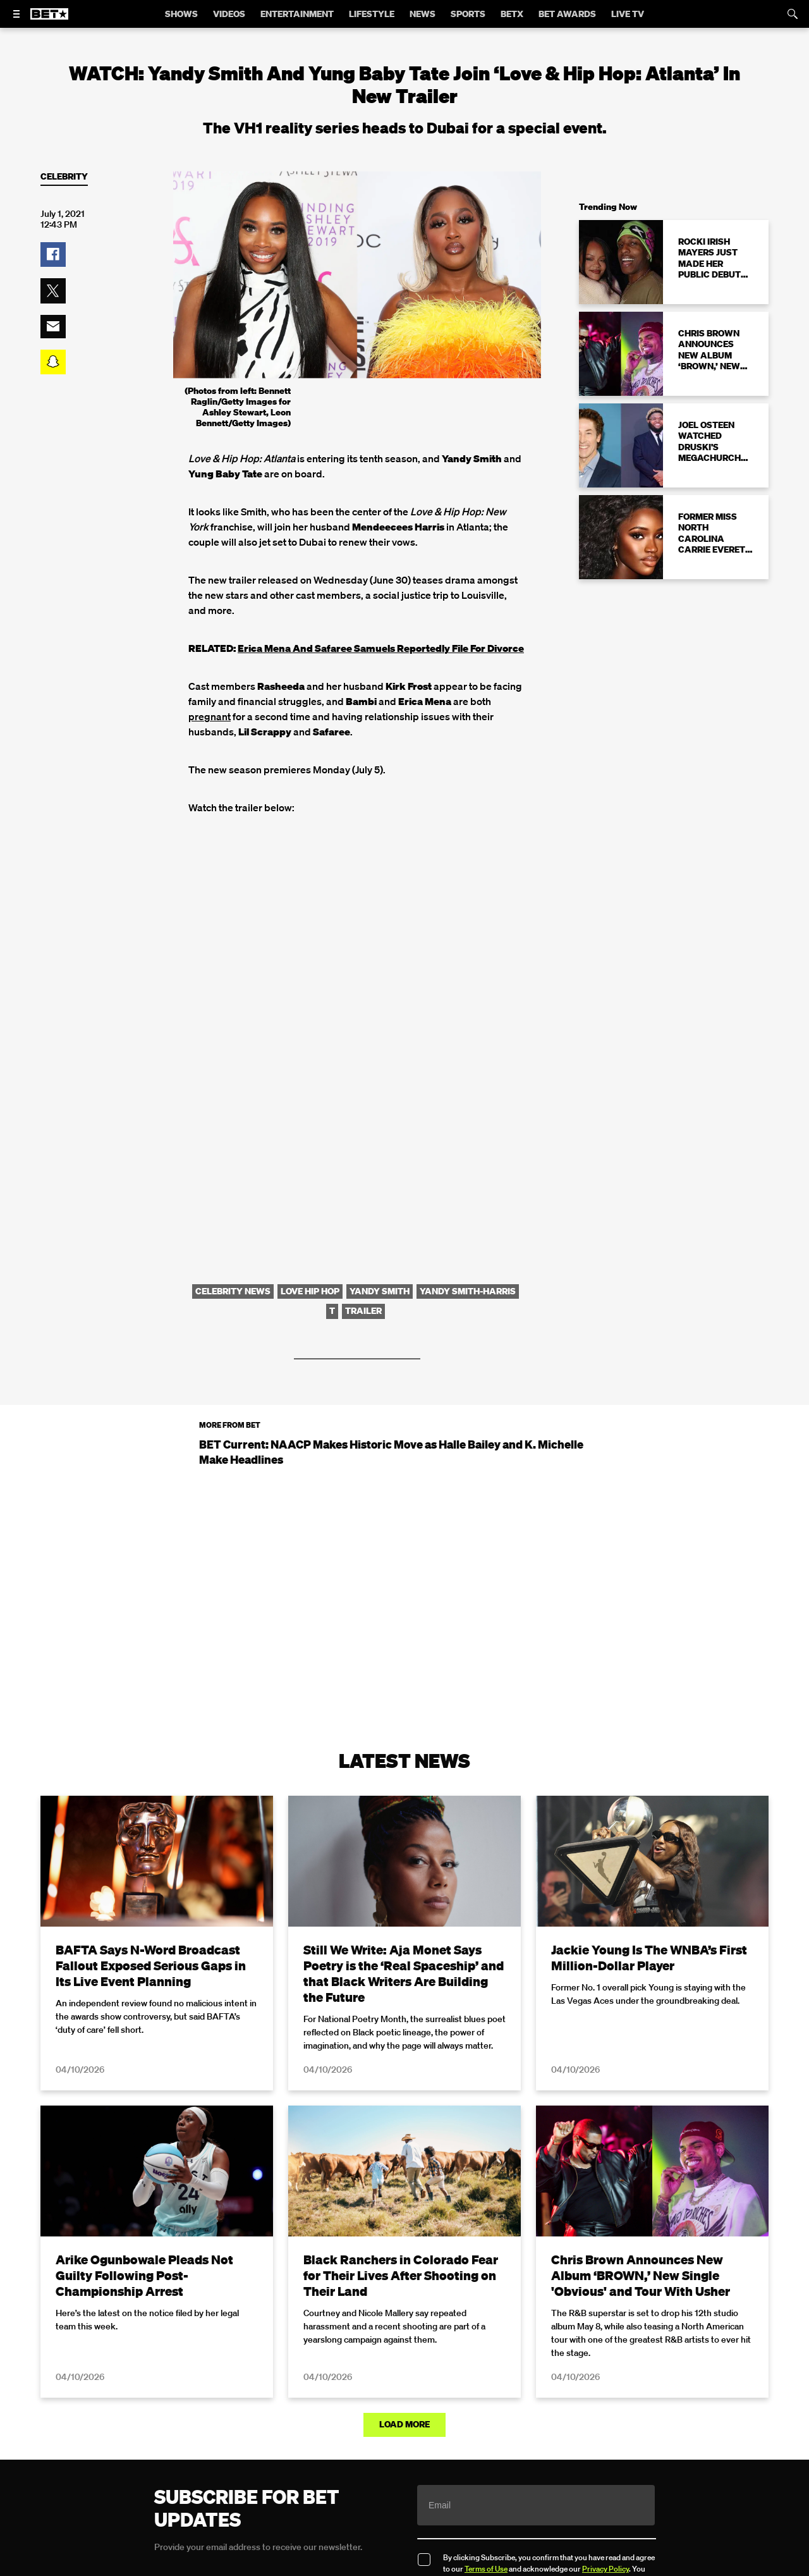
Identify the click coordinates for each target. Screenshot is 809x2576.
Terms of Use (486, 2568)
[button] (53, 254)
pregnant (209, 716)
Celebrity (64, 176)
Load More (404, 2424)
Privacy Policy (605, 2568)
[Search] (793, 14)
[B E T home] (49, 19)
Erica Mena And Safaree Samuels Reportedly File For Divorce (381, 648)
